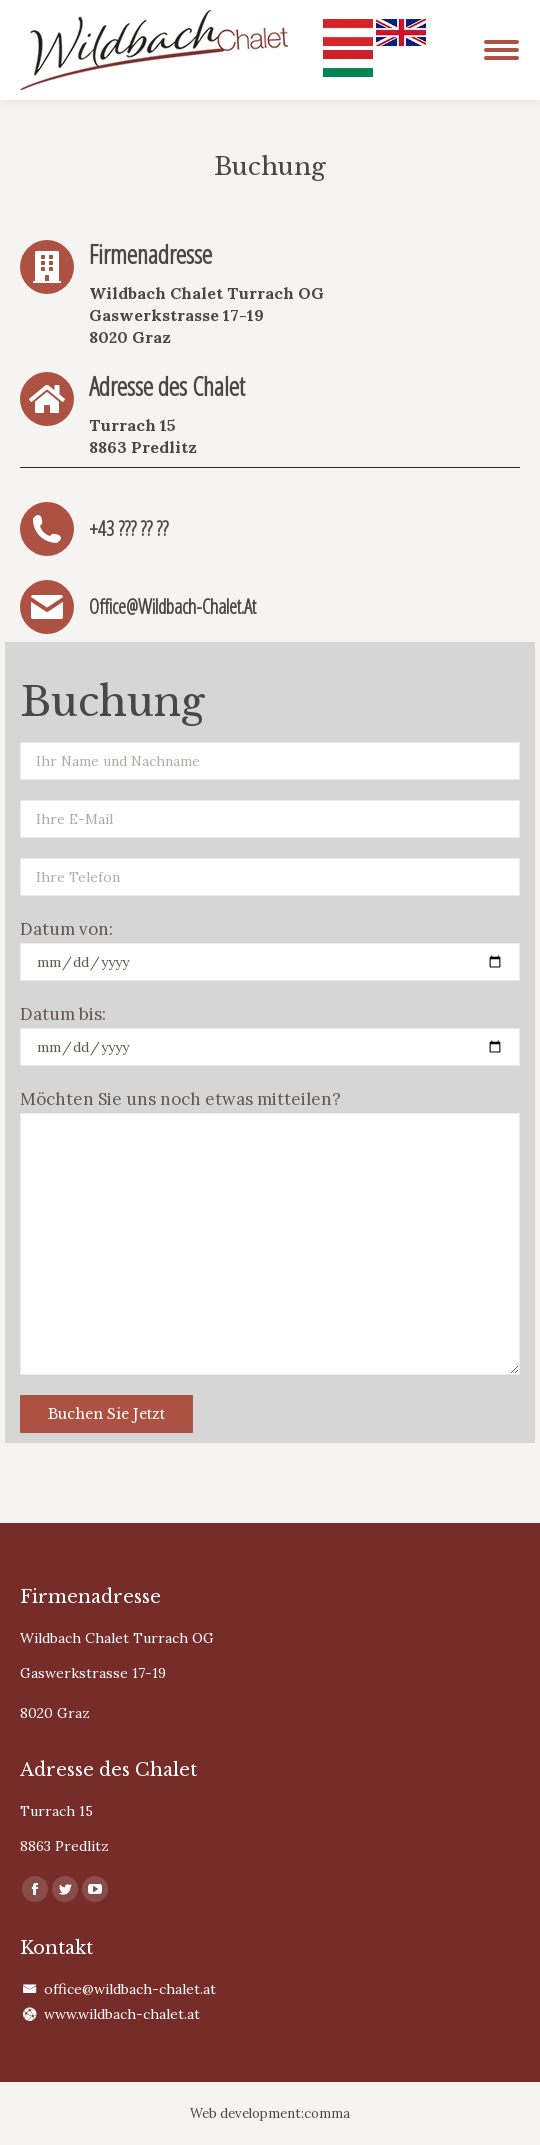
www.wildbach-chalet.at (122, 2014)
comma (327, 2113)
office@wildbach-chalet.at (130, 1989)
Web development (245, 2113)
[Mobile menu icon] (501, 50)
